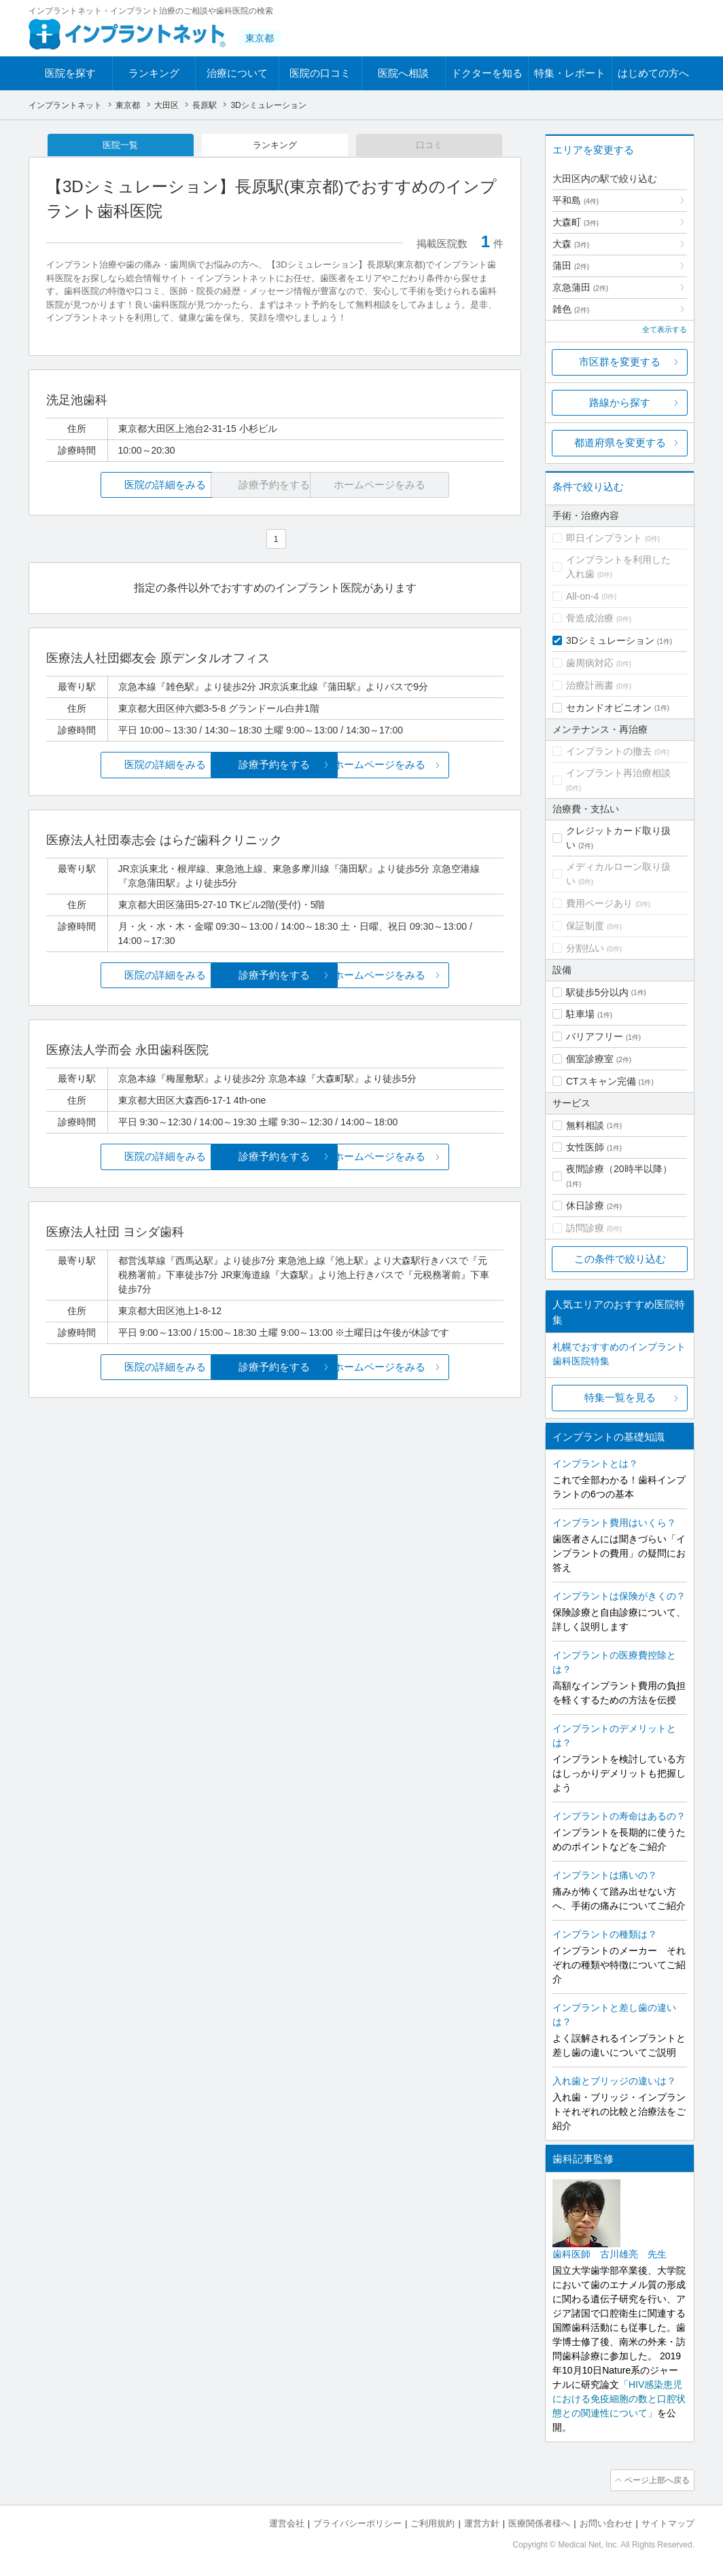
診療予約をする (275, 766)
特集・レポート (569, 73)
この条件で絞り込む (620, 1259)
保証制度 (585, 925)
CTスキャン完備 (601, 1081)
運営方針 (481, 2522)
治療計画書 (590, 685)
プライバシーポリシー (357, 2522)
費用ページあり (599, 903)
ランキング (153, 73)
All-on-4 (582, 596)
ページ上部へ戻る (655, 2479)
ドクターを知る (487, 73)
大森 (570, 243)
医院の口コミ (320, 73)
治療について (237, 73)
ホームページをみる (428, 766)
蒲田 (570, 265)
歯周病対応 (590, 662)
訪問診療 (585, 1227)
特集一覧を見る (620, 1397)
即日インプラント (604, 537)
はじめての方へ (653, 73)
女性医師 (585, 1147)
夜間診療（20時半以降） (619, 1168)
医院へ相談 (403, 73)
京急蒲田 (580, 287)
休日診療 (585, 1205)
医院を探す (70, 73)
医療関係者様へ (539, 2522)
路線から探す (619, 402)
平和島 (575, 200)
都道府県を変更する (620, 442)
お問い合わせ (606, 2522)
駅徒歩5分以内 (597, 992)
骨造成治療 (590, 618)
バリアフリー (594, 1036)
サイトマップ (667, 2522)
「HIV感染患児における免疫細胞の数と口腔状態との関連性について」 (619, 2398)
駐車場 (580, 1014)
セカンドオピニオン (609, 707)
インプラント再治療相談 (618, 772)
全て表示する (664, 329)
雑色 (570, 309)
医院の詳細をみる (122, 486)
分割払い (585, 948)
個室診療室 (590, 1058)
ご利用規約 (432, 2522)
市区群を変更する (619, 361)
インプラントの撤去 (609, 751)
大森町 (575, 222)
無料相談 (585, 1125)
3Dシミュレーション (610, 640)
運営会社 (286, 2522)
